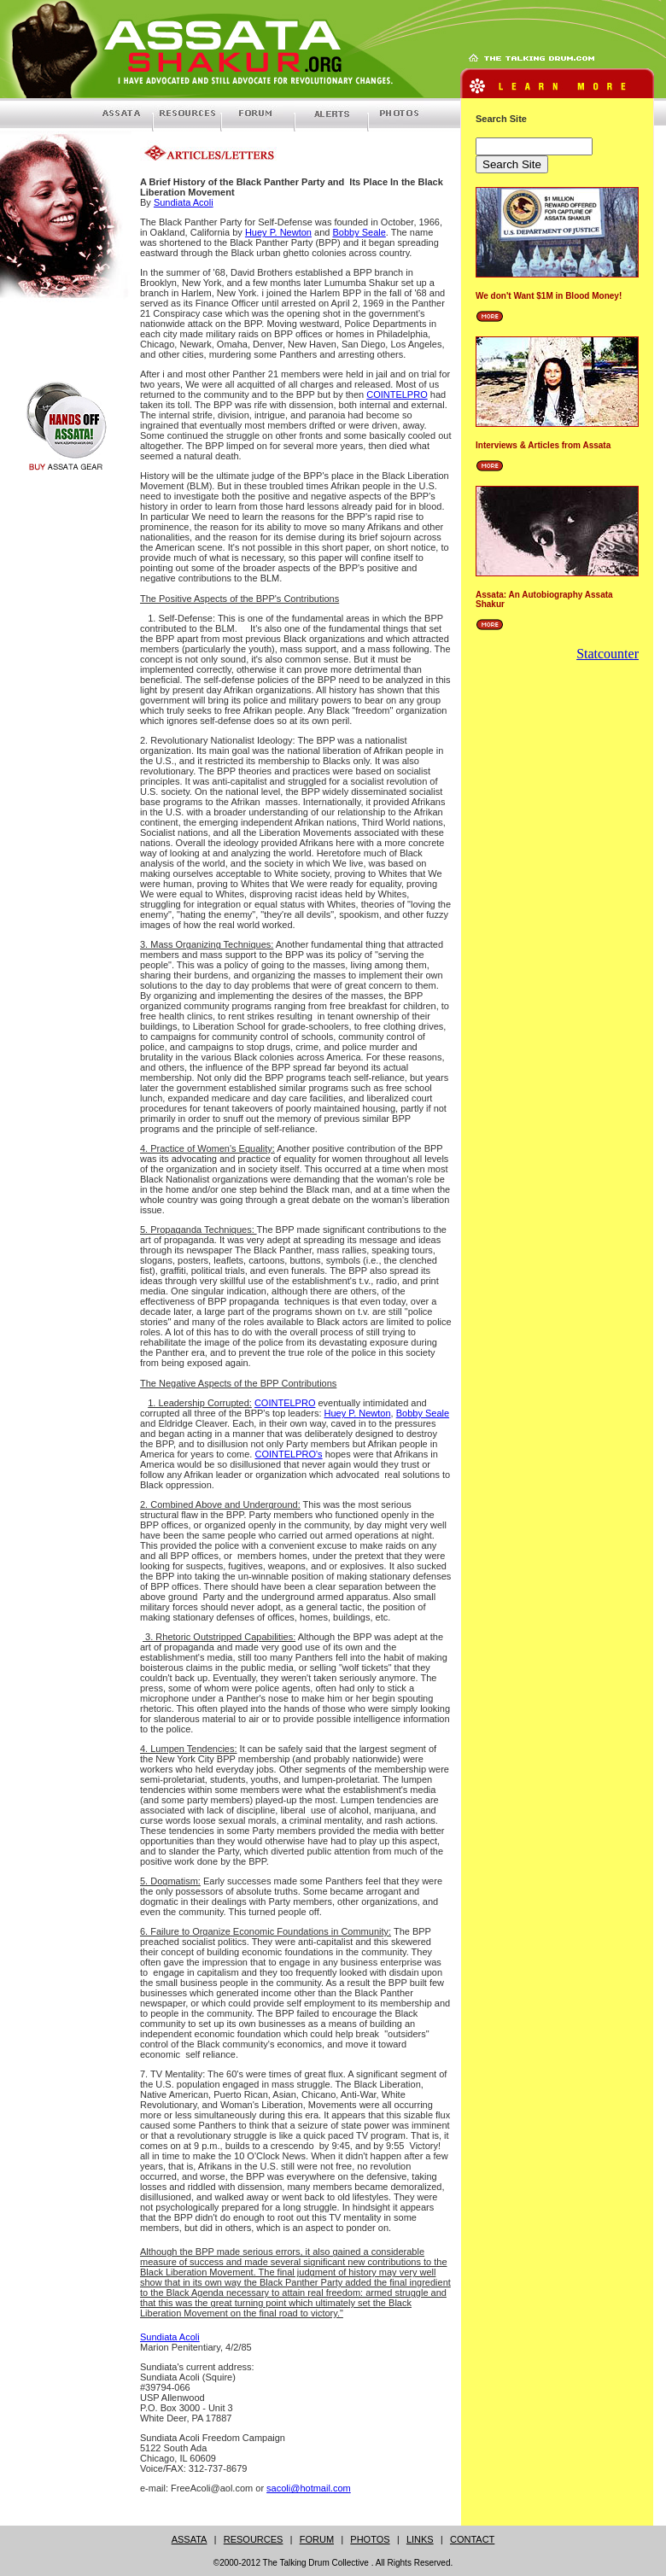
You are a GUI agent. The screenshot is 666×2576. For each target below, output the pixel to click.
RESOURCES (253, 2539)
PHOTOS (369, 2539)
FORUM (317, 2539)
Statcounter (607, 653)
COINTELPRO (397, 394)
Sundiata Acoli (183, 202)
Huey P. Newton (278, 232)
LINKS (420, 2539)
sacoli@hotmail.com (308, 2488)
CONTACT (472, 2539)
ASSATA (189, 2539)
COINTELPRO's (289, 1454)
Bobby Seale (358, 232)
